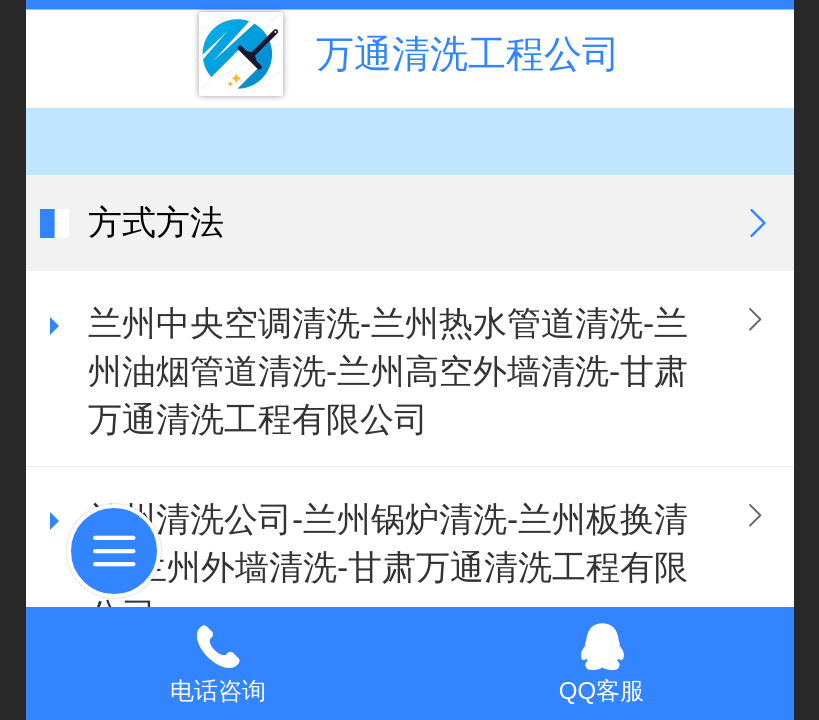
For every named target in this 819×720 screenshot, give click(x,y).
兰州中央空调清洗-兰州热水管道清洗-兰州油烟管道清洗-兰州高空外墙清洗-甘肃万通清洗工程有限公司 (388, 371)
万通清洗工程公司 (468, 53)
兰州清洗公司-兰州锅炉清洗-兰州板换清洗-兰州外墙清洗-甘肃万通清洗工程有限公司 (388, 567)
